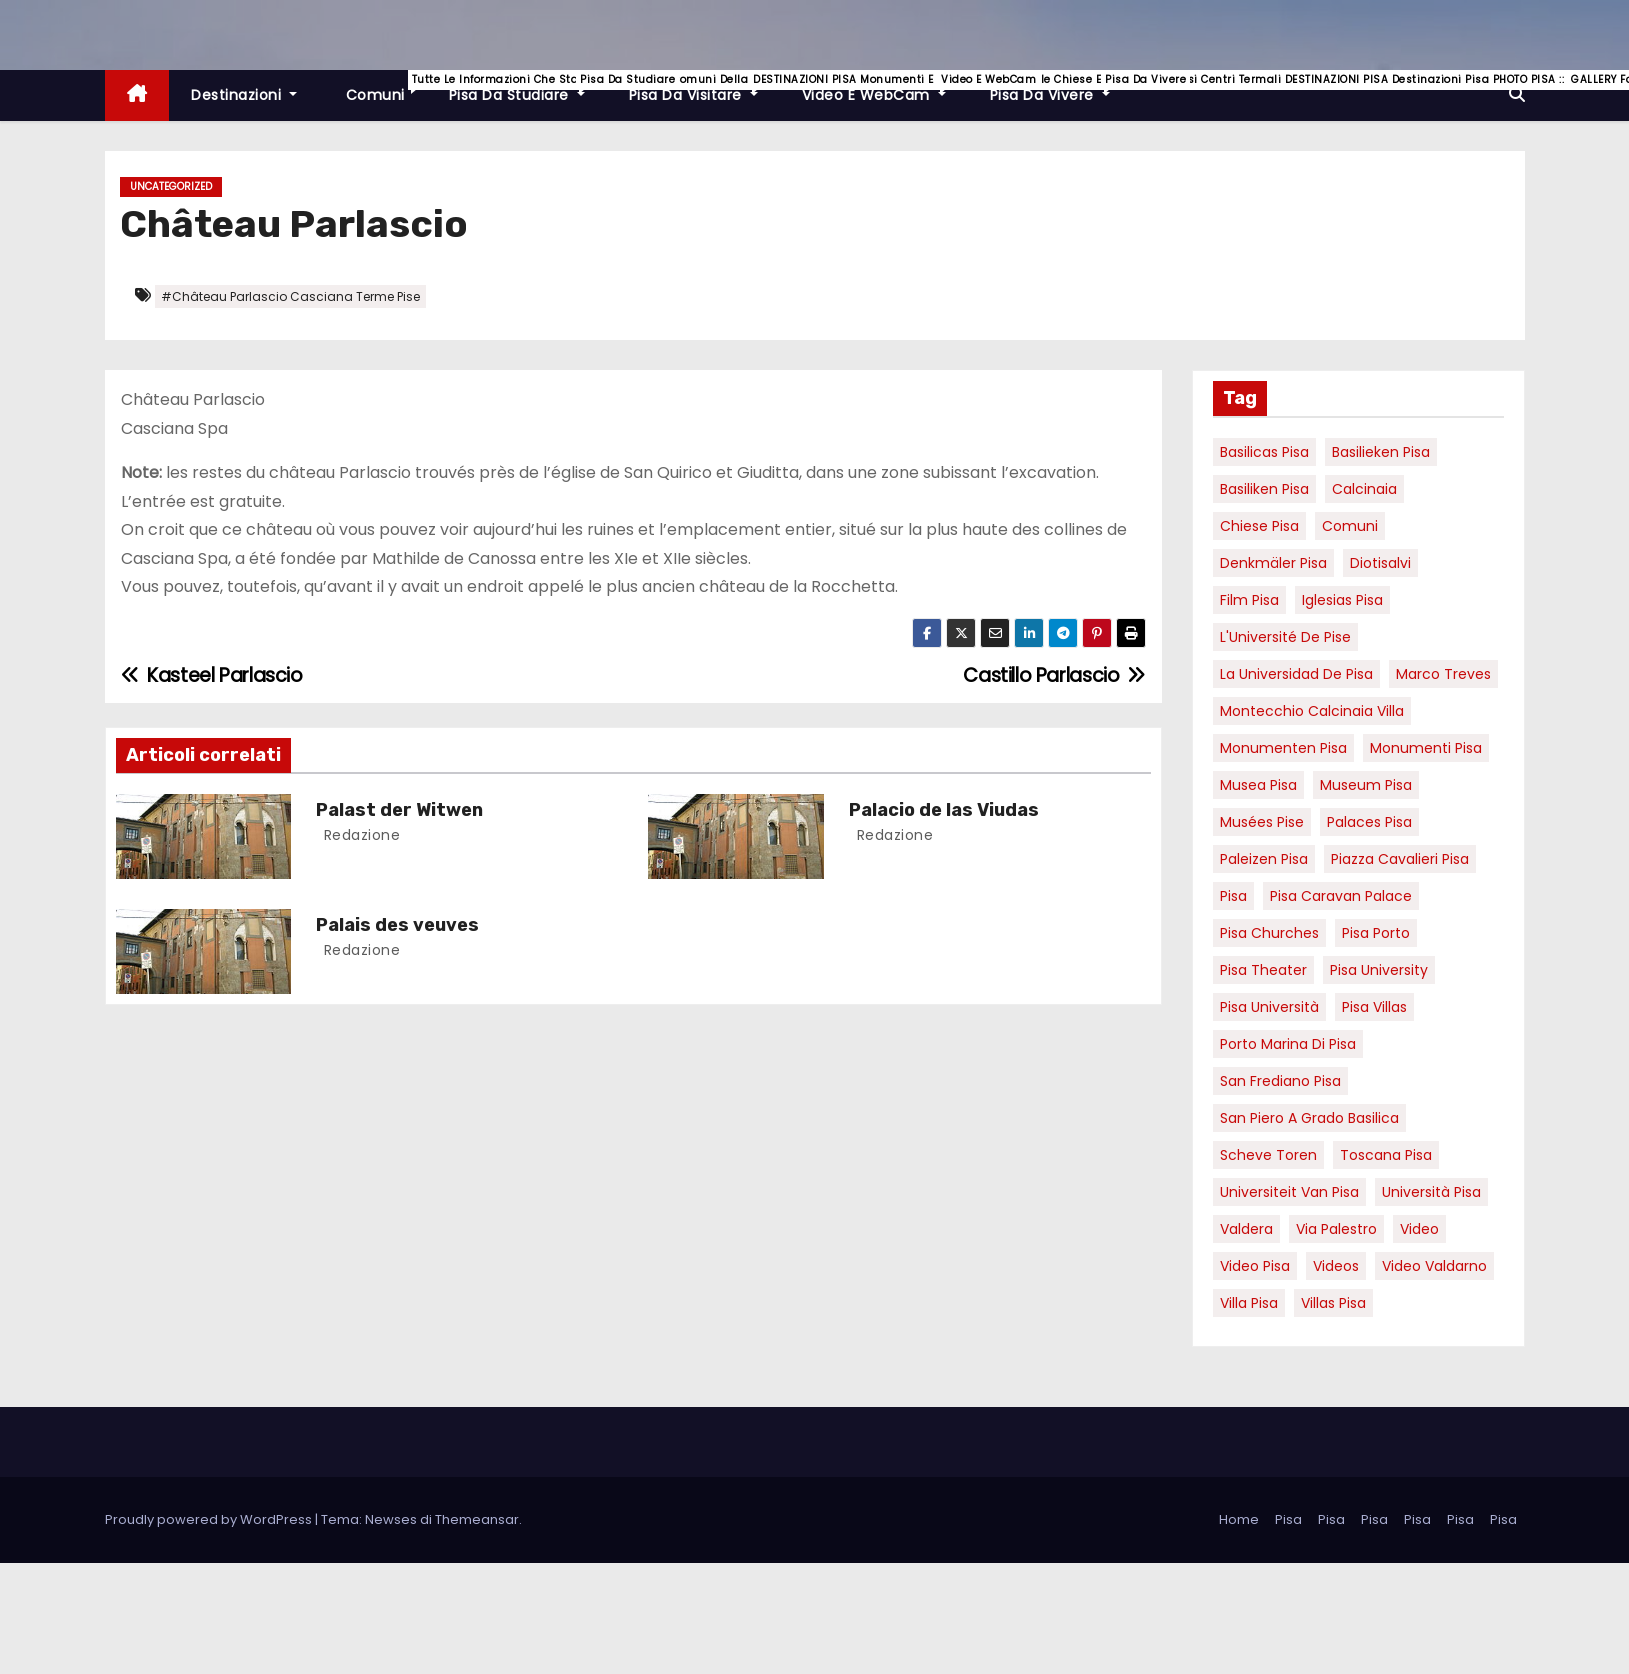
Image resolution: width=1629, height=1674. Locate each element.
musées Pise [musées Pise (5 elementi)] (1262, 822)
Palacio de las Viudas (944, 810)
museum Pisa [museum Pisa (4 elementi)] (1366, 785)
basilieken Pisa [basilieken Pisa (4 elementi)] (1381, 452)
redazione (359, 835)
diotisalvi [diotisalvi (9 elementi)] (1380, 563)
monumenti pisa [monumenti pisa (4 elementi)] (1426, 748)
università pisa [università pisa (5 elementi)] (1431, 1192)
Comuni (384, 87)
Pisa (1288, 1519)
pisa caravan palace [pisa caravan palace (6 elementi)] (1341, 896)
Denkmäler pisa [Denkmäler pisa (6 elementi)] (1273, 563)
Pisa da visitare (704, 87)
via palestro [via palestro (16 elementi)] (1336, 1229)
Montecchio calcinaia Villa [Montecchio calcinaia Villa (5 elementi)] (1312, 711)
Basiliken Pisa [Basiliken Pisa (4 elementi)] (1264, 489)
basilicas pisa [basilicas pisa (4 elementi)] (1264, 452)
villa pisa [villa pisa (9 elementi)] (1249, 1303)
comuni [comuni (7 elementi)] (1350, 526)
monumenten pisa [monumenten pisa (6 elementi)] (1283, 748)
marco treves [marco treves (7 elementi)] (1443, 674)
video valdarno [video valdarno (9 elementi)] (1434, 1266)
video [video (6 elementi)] (1419, 1229)
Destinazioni (244, 95)
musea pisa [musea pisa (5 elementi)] (1258, 785)
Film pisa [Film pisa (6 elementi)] (1249, 600)
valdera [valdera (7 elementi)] (1246, 1229)
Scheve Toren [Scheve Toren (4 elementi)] (1268, 1155)
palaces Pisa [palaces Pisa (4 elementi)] (1369, 822)
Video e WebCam (885, 87)
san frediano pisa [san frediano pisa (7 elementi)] (1280, 1081)
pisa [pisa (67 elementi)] (1233, 896)
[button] (1517, 94)
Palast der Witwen (399, 810)
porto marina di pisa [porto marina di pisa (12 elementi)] (1288, 1044)
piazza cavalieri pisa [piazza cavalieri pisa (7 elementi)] (1400, 859)
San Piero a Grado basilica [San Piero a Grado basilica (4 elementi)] (1309, 1118)
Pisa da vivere (1061, 87)
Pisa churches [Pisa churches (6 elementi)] (1269, 933)
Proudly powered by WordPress (210, 1519)
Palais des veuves (397, 925)
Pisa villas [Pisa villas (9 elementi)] (1374, 1007)
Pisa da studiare (528, 87)
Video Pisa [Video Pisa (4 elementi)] (1255, 1266)
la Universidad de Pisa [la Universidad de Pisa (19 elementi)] (1296, 674)
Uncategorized (171, 186)
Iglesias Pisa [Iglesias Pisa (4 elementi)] (1342, 600)
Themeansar (477, 1519)
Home (1239, 1519)
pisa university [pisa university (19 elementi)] (1379, 970)
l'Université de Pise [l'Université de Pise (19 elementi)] (1285, 637)
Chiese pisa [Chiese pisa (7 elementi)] (1259, 526)
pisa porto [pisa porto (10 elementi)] (1376, 933)
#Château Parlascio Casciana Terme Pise (290, 296)
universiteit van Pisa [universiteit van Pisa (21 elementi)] (1289, 1192)
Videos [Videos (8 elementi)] (1336, 1266)
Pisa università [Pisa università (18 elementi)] (1269, 1007)
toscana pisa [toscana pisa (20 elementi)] (1386, 1155)
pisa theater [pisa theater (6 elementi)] (1263, 970)
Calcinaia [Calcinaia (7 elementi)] (1364, 489)
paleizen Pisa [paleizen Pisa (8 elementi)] (1264, 859)
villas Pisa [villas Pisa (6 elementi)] (1333, 1303)
